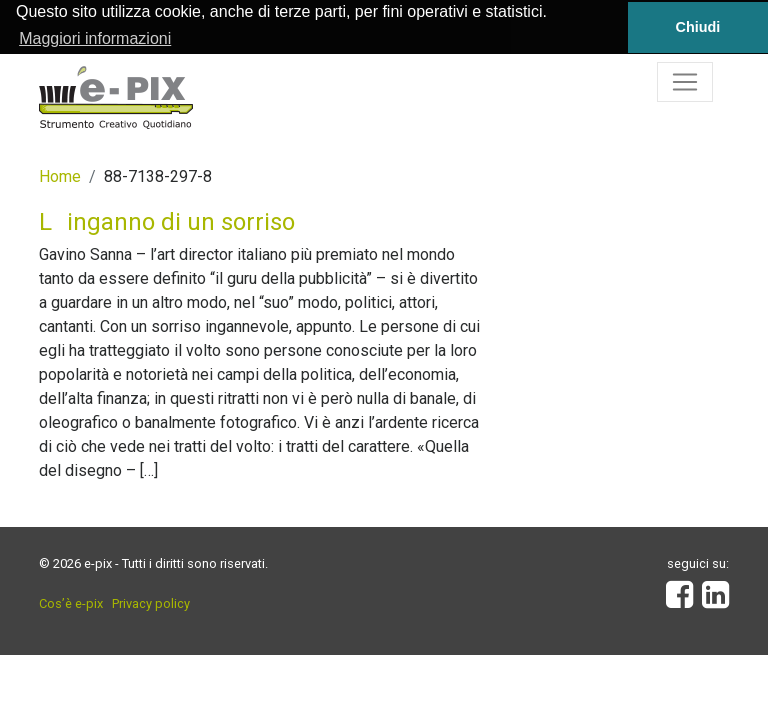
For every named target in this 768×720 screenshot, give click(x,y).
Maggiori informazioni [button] (95, 38)
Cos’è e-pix (71, 603)
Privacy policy (151, 603)
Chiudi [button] (698, 27)
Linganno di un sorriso (167, 221)
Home (60, 175)
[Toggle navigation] (685, 81)
